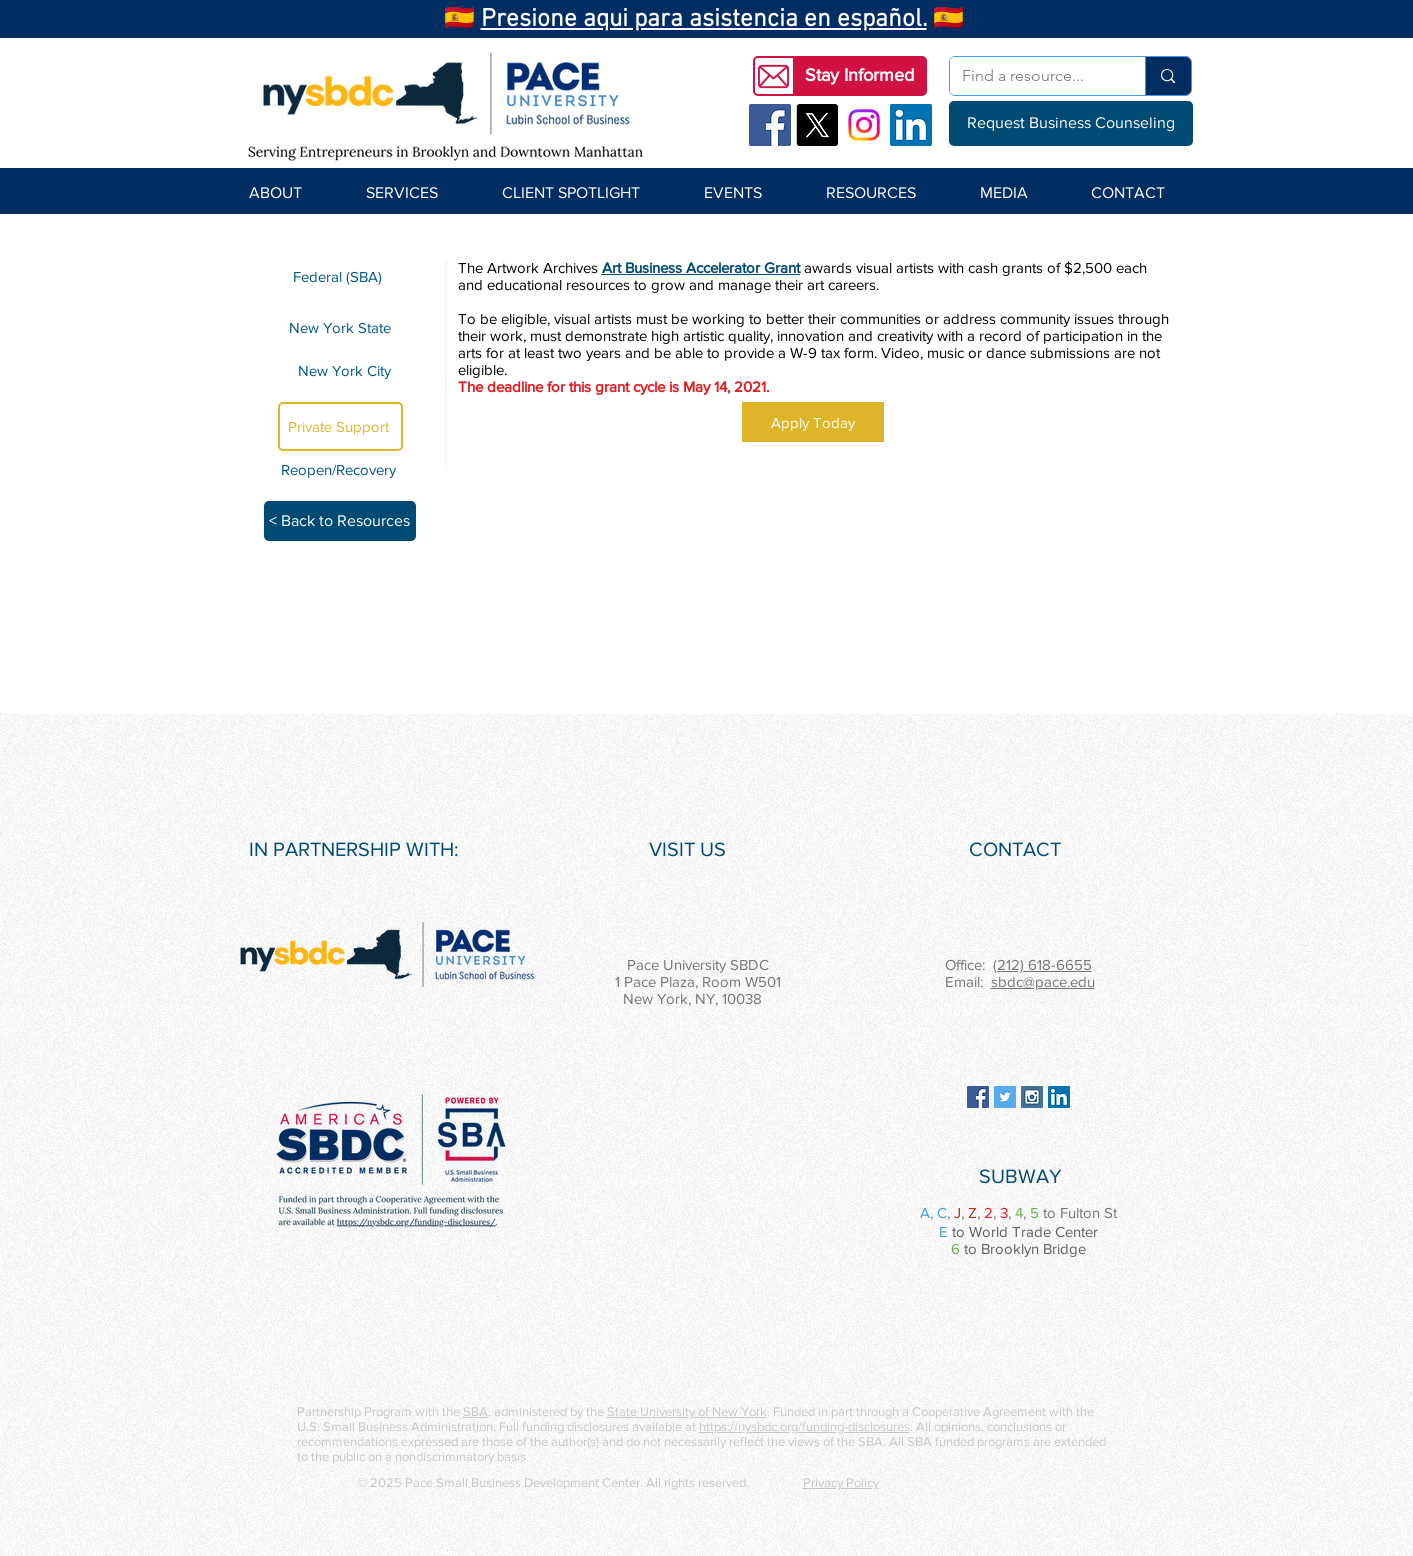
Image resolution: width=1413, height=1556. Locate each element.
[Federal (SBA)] (340, 276)
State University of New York (687, 1411)
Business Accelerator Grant (712, 267)
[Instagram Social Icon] (1032, 1097)
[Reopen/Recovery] (342, 469)
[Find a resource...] (1033, 76)
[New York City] (340, 370)
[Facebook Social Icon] (770, 125)
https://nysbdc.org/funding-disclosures (804, 1426)
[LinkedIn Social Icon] (911, 125)
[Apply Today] (813, 422)
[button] (860, 76)
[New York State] (340, 327)
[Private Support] (340, 426)
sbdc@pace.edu (1043, 981)
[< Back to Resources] (340, 521)
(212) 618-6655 (1042, 964)
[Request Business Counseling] (1071, 123)
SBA (475, 1411)
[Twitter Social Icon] (1005, 1097)
